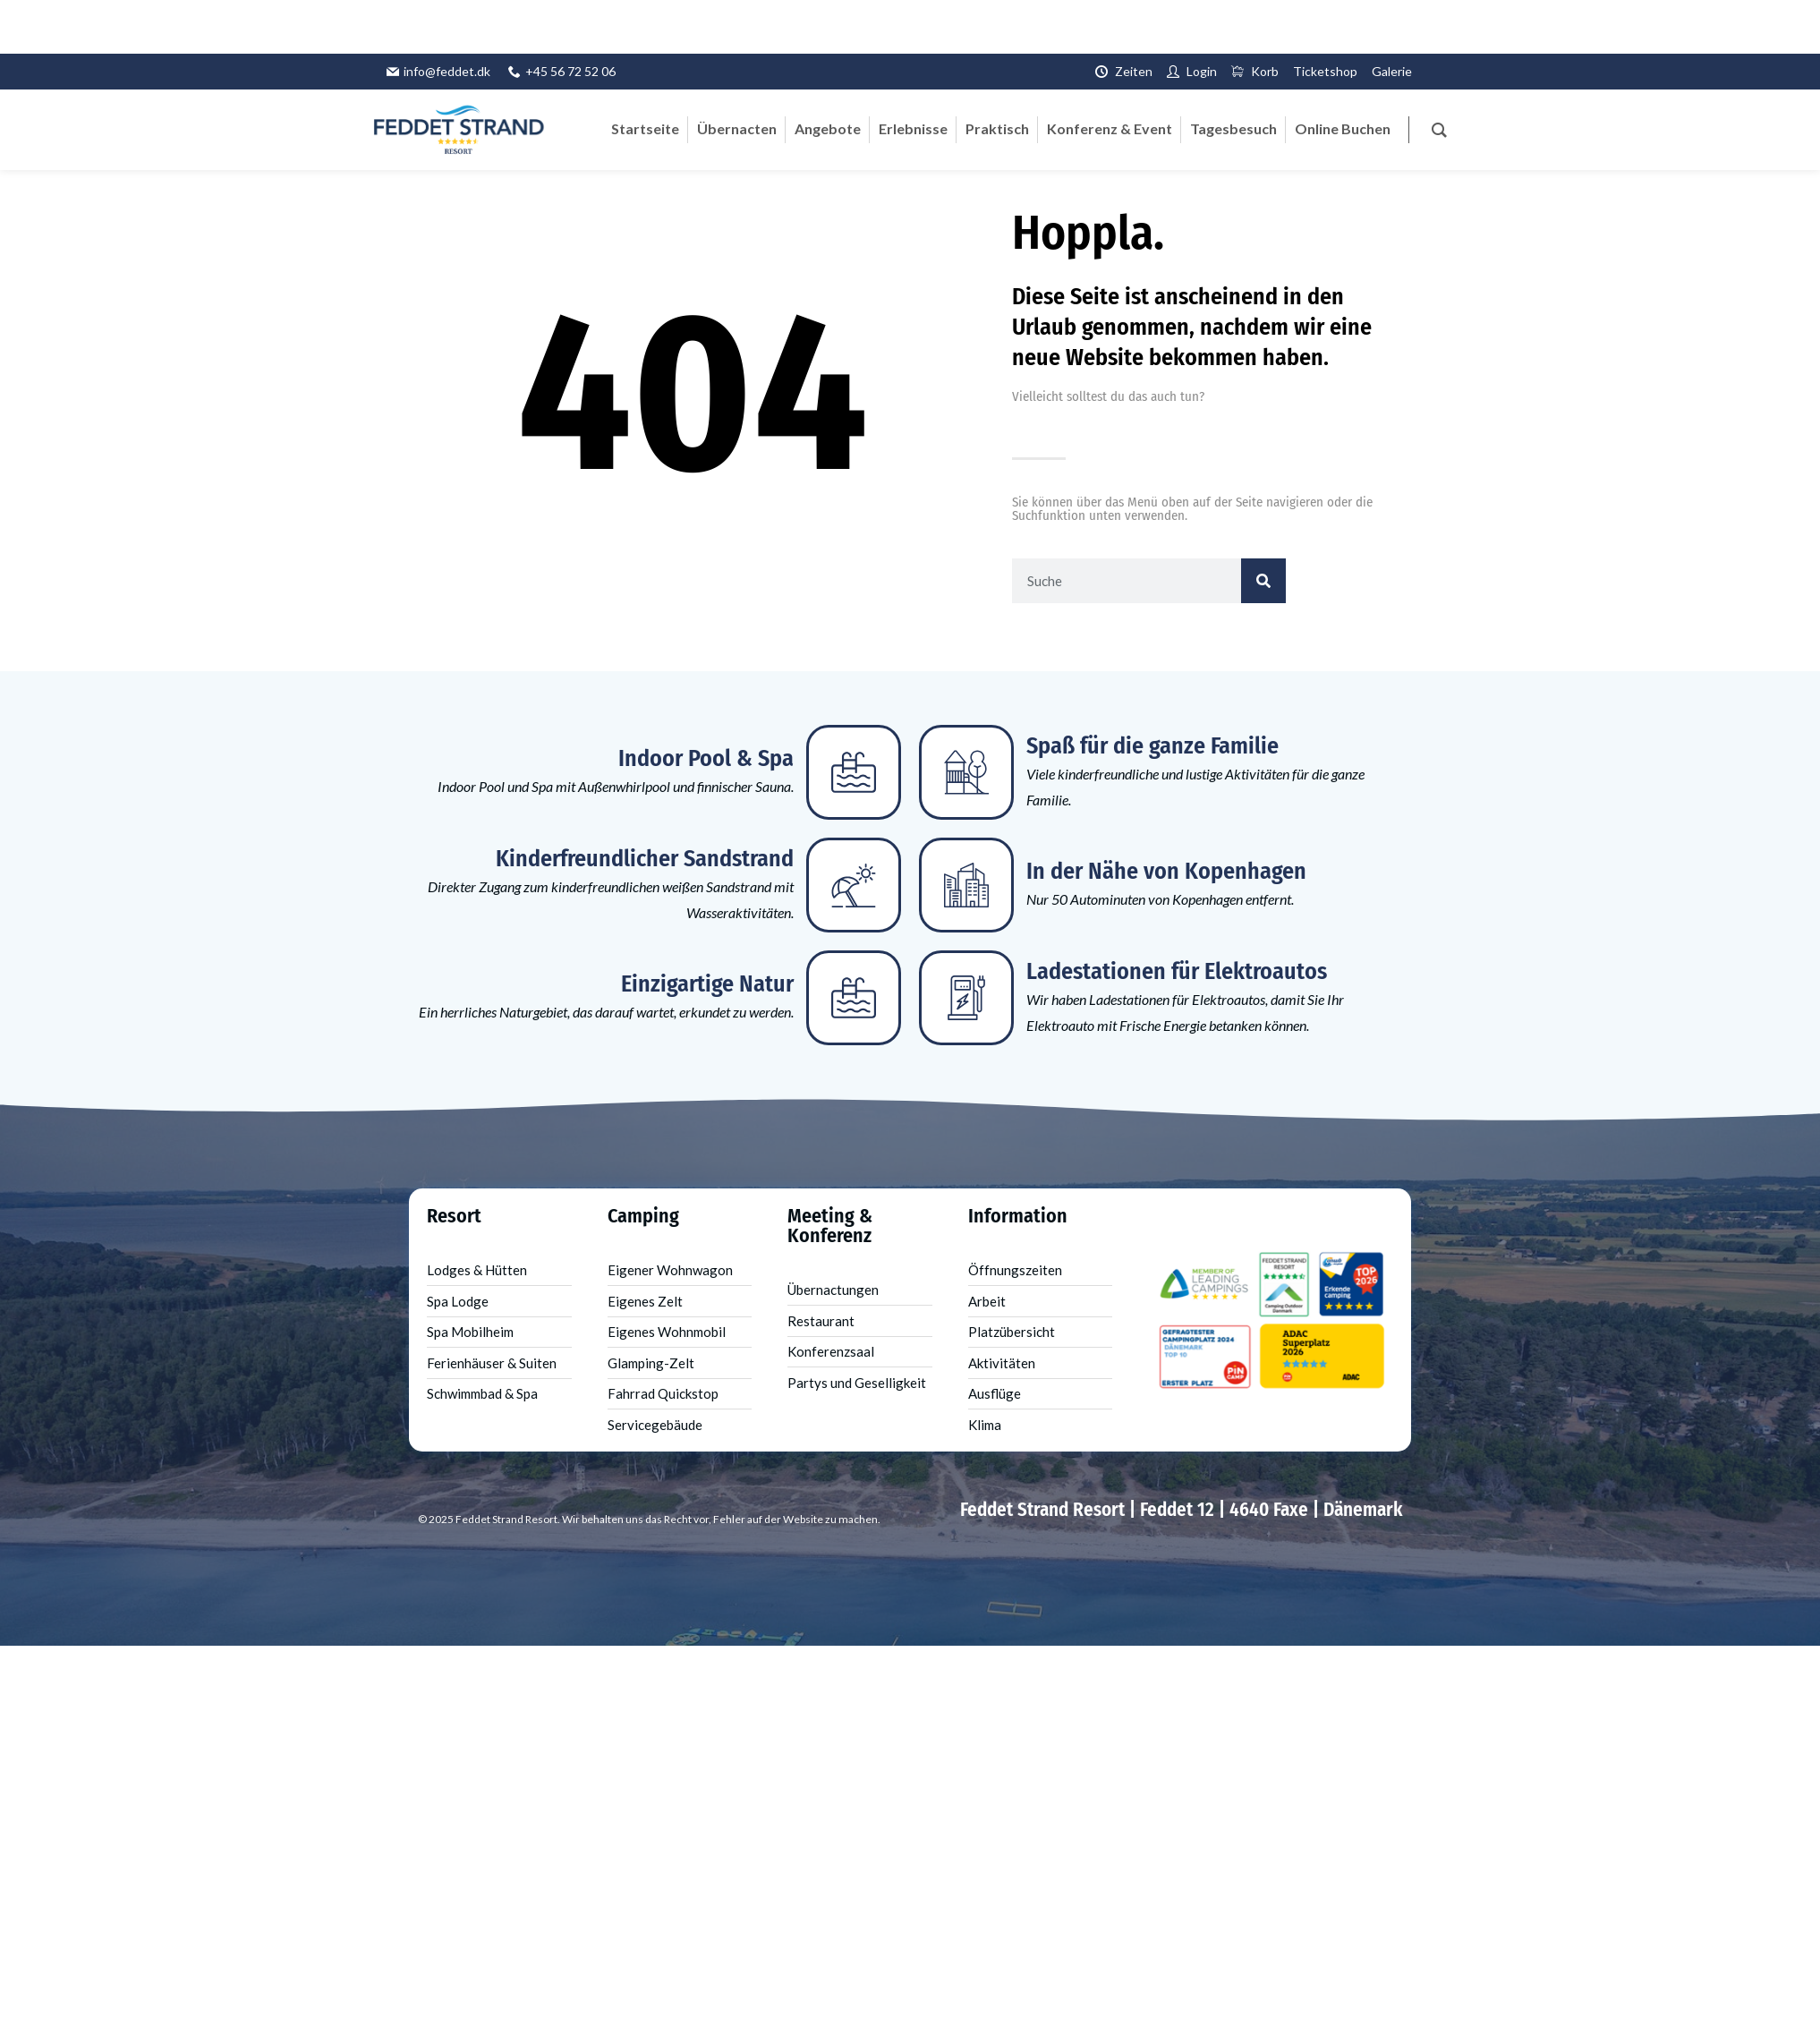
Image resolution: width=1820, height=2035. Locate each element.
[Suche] (1263, 580)
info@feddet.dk (447, 71)
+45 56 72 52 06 (570, 71)
